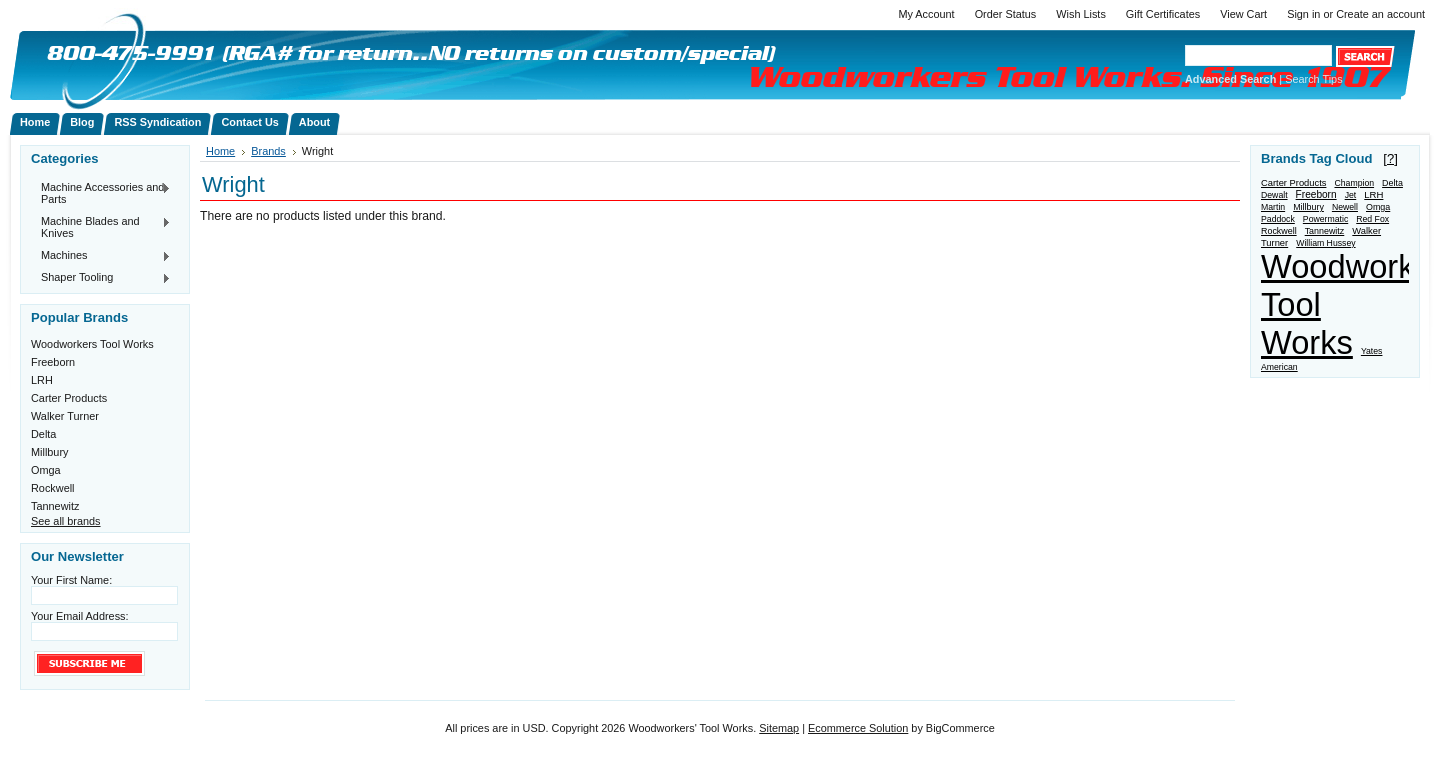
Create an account (1380, 14)
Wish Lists (1081, 14)
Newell (1345, 207)
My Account (926, 14)
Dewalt (1274, 195)
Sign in (1303, 14)
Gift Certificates (1163, 14)
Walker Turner (65, 416)
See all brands (66, 521)
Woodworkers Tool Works (92, 344)
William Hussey (1325, 243)
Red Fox (1372, 219)
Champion (1354, 183)
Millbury (49, 452)
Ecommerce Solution (858, 728)
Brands (268, 151)
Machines (101, 256)
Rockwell (53, 488)
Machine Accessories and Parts (101, 193)
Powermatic (1325, 219)
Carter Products (69, 398)
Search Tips (1313, 79)
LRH (42, 380)
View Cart (1243, 14)
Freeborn (53, 362)
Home (220, 151)
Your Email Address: (80, 616)
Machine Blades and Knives (101, 227)
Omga (46, 470)
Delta (43, 434)
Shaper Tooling (101, 278)
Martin (1273, 207)
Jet (1351, 195)
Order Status (1006, 14)
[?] (1390, 158)
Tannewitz (55, 506)
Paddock (1278, 219)
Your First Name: (71, 580)
